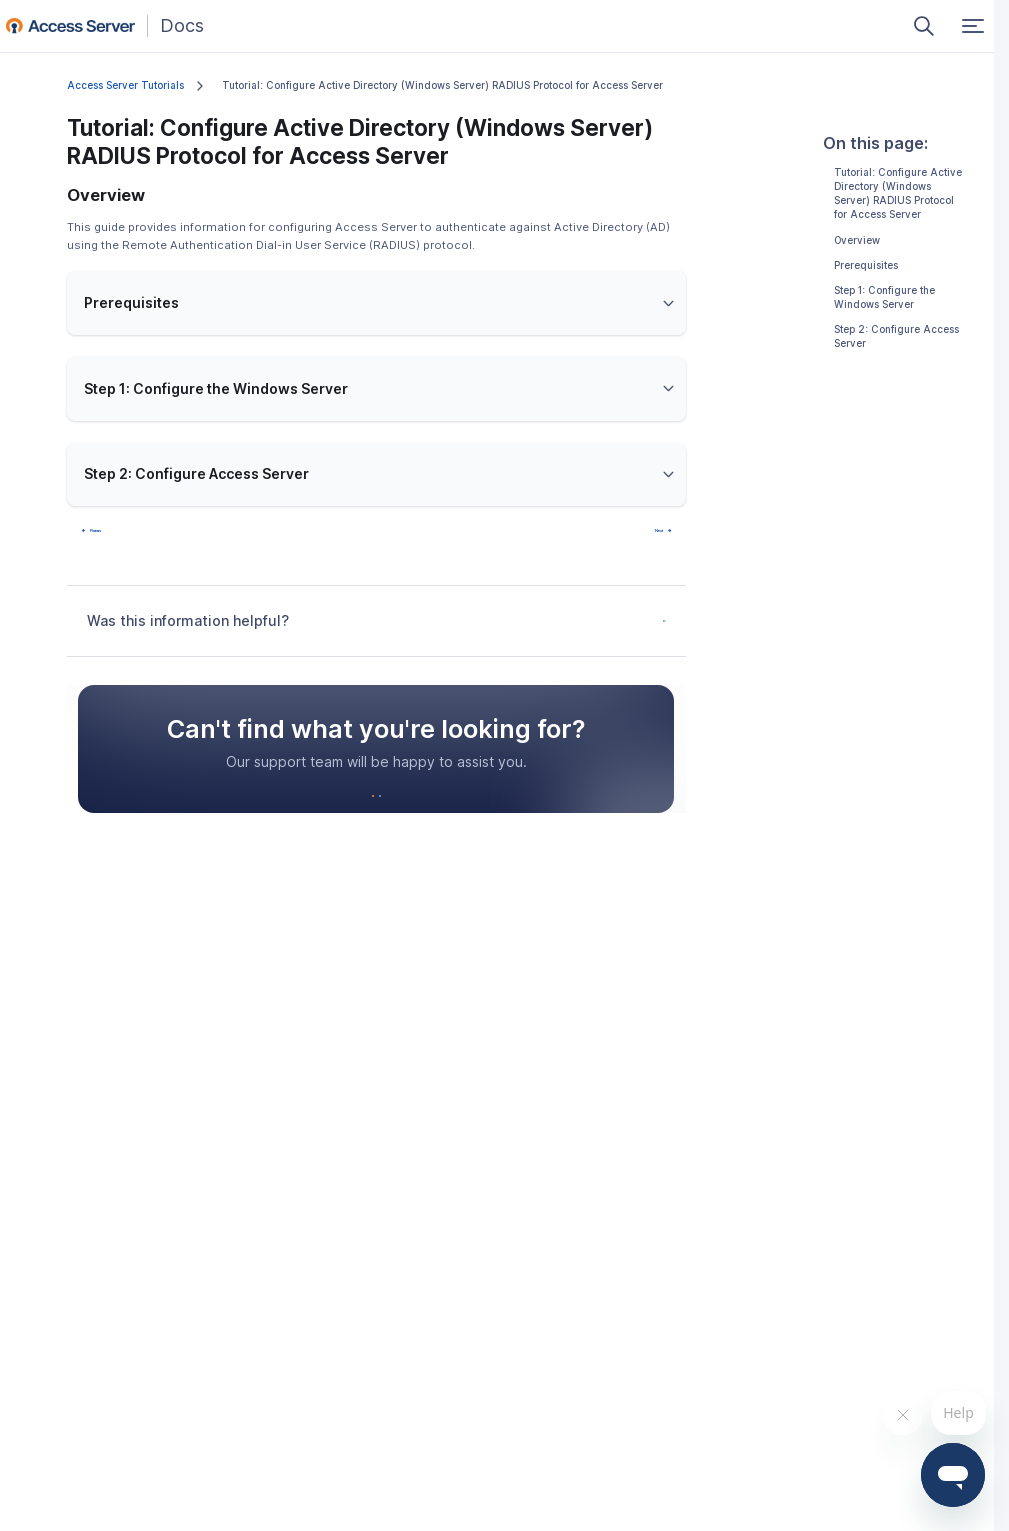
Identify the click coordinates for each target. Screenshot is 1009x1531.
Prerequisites (866, 265)
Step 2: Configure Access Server (896, 336)
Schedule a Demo (436, 830)
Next (640, 535)
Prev (112, 535)
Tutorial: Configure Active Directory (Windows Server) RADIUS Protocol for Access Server (898, 194)
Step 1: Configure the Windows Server (884, 297)
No (640, 636)
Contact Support (311, 830)
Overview (857, 240)
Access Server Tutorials (125, 85)
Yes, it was (567, 636)
